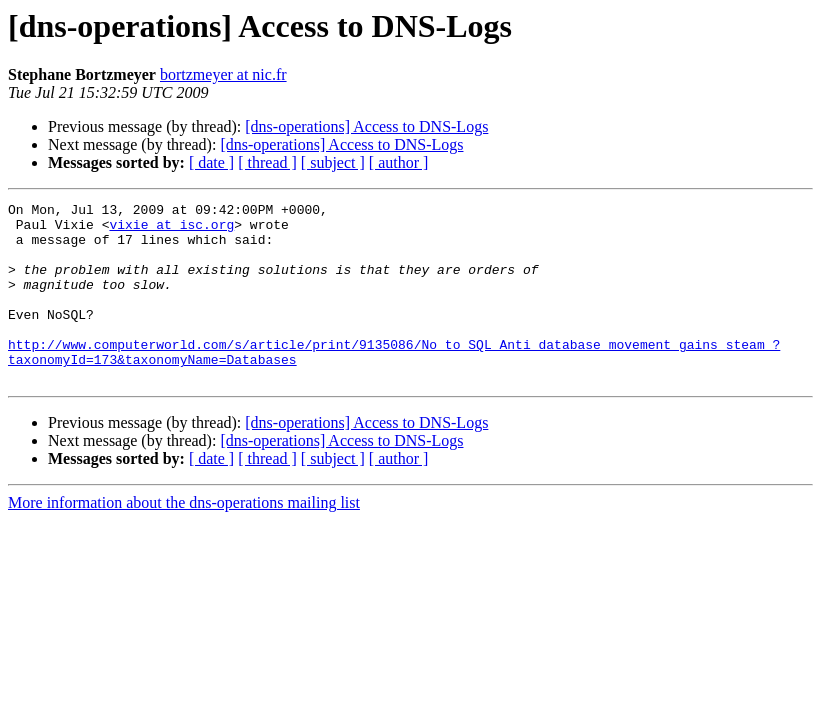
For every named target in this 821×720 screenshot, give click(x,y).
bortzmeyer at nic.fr (223, 74)
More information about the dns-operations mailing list (184, 538)
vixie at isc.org (171, 230)
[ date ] (211, 162)
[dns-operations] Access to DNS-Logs (366, 126)
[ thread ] (267, 162)
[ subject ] (333, 162)
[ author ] (399, 162)
